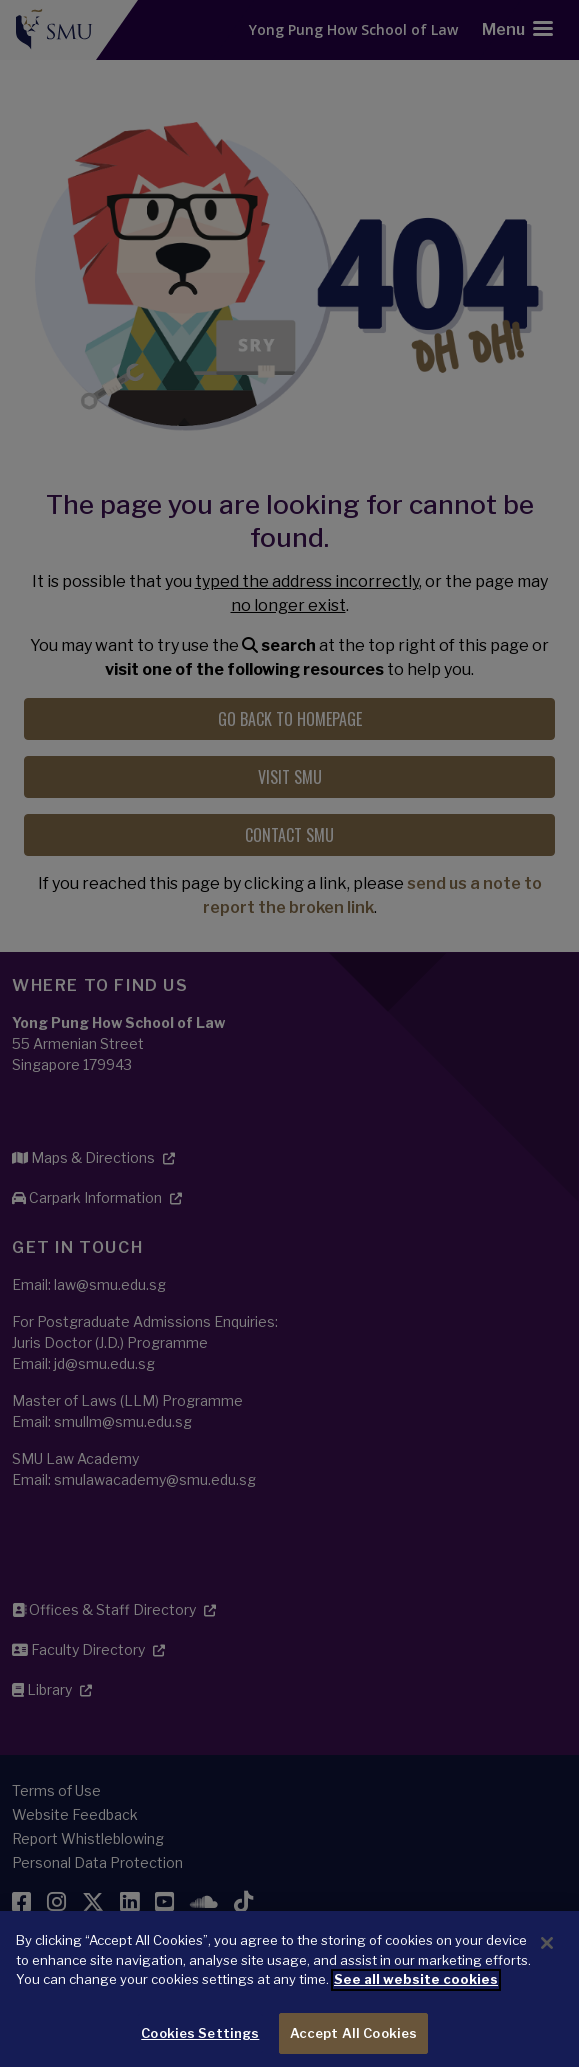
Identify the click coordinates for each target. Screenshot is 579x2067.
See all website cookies (416, 2000)
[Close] (547, 1964)
